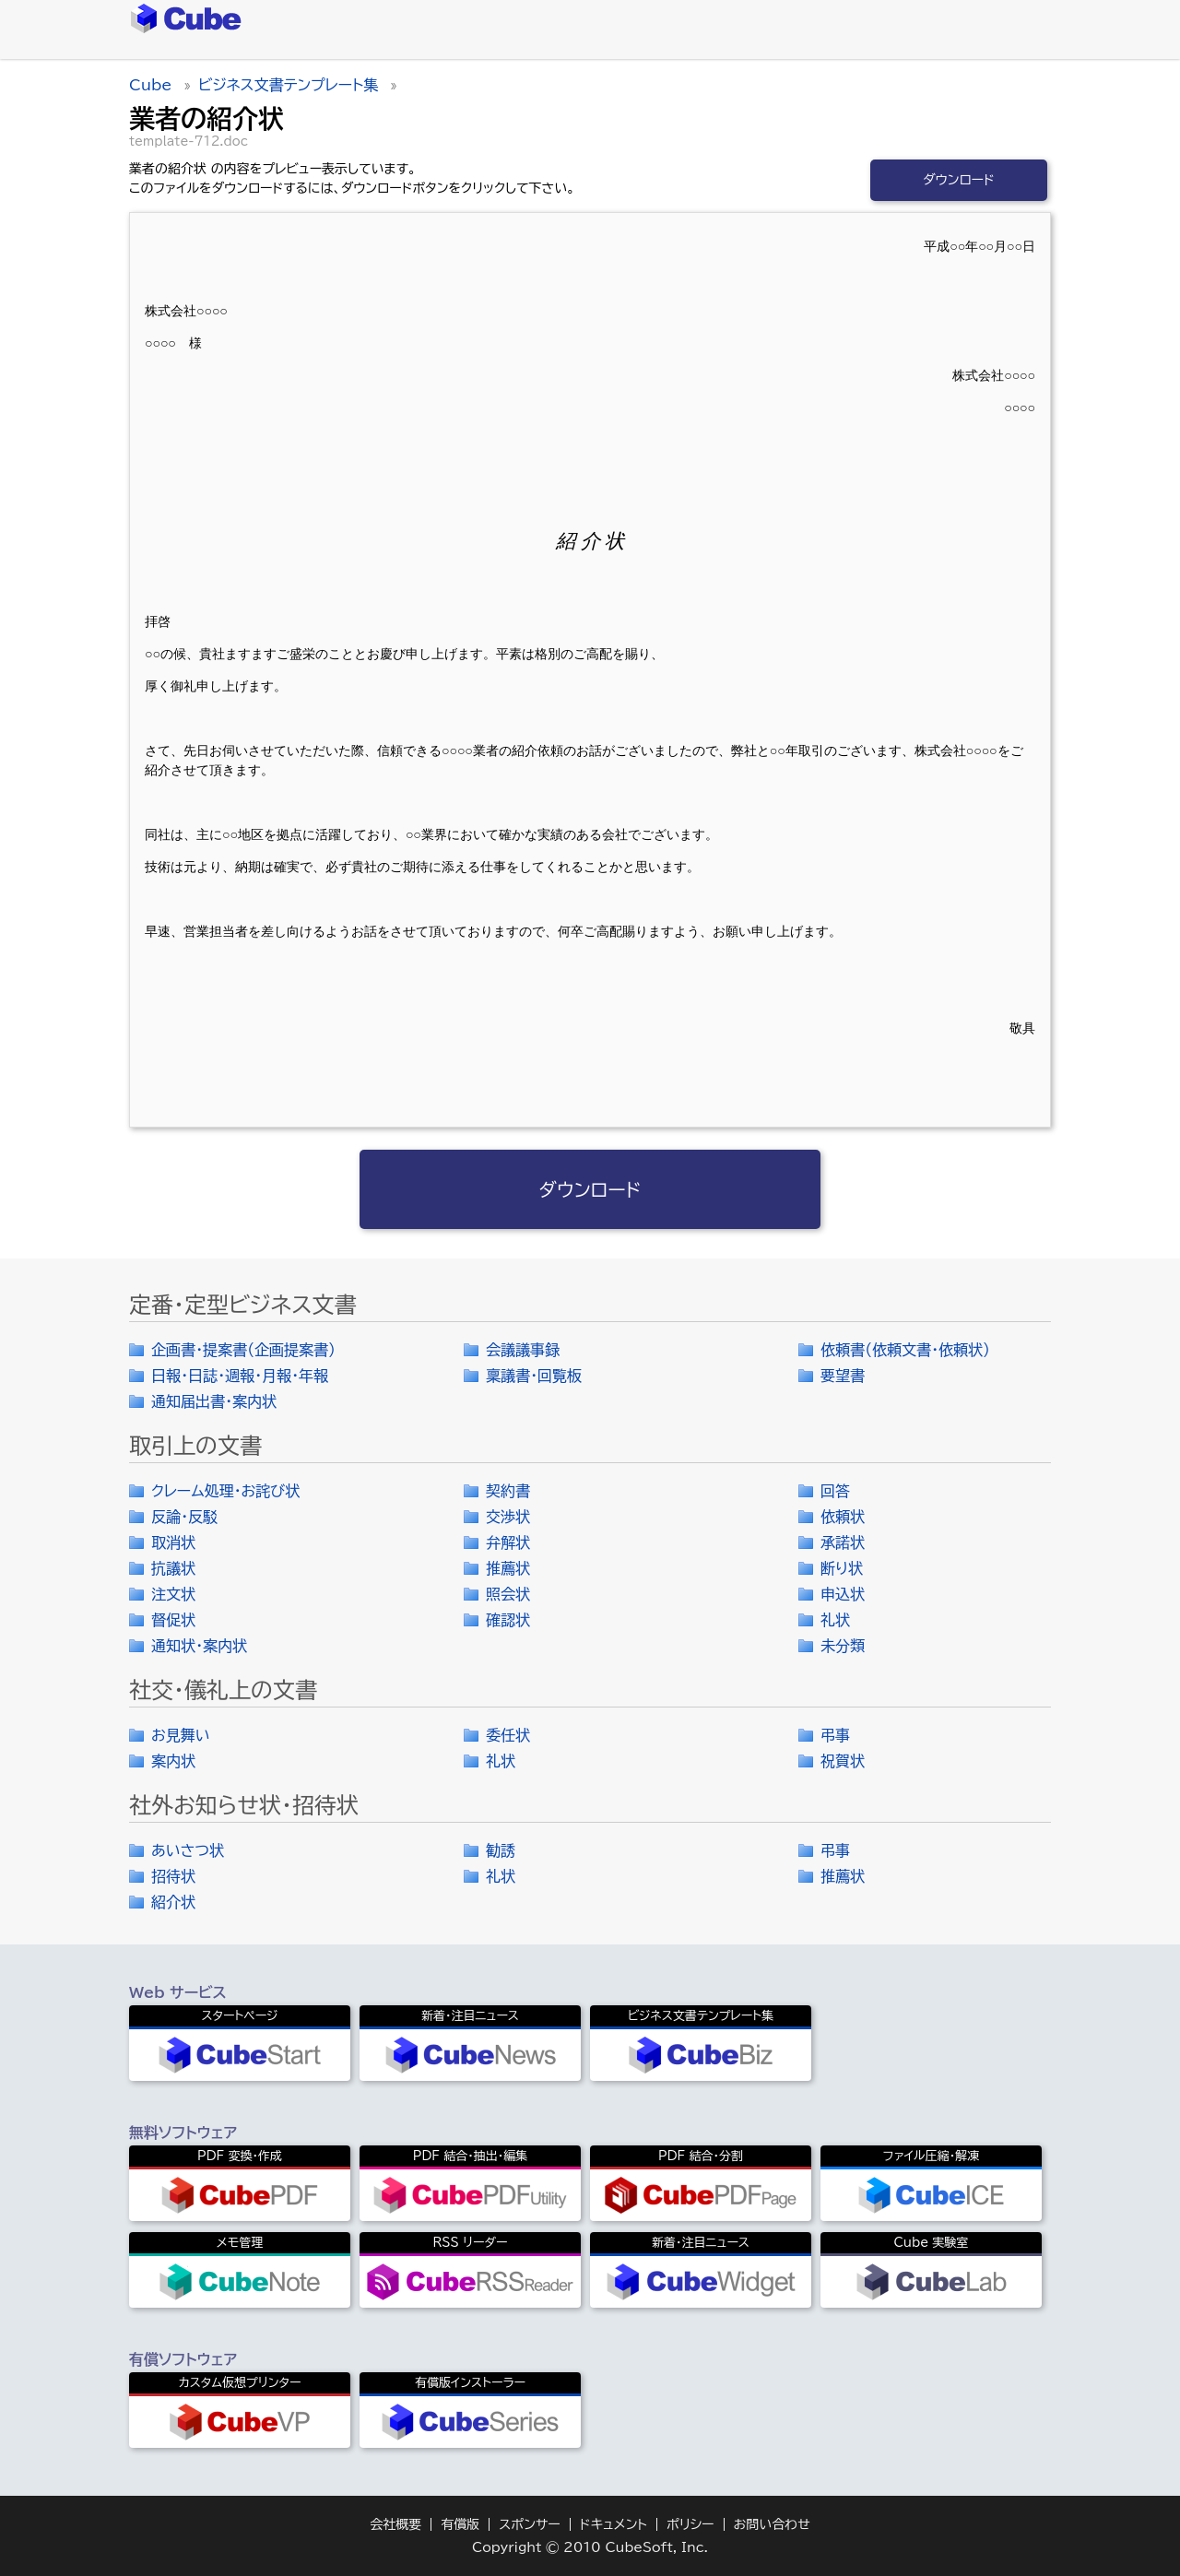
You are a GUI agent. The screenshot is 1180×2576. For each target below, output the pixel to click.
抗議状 (173, 1568)
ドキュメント (613, 2524)
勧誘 (500, 1850)
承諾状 (842, 1542)
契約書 (508, 1490)
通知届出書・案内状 (214, 1401)
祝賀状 (842, 1761)
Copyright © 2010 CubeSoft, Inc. (590, 2547)
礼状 (835, 1620)
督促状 (173, 1620)
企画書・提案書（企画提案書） (243, 1349)
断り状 (841, 1568)
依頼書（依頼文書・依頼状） (905, 1349)
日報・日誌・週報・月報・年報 (239, 1375)
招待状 (173, 1876)
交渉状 (508, 1516)
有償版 (460, 2524)
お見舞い (180, 1735)
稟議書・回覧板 (534, 1375)
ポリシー (690, 2524)
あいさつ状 (187, 1850)
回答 (835, 1490)
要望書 (842, 1375)
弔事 (835, 1735)
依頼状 (842, 1516)
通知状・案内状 (199, 1645)
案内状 (173, 1761)
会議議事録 (523, 1349)
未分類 (842, 1645)
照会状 (508, 1594)
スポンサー (529, 2524)
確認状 (508, 1620)
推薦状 (508, 1568)
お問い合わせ (772, 2524)
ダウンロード (959, 179)
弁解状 (508, 1542)
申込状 (842, 1594)
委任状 (508, 1735)
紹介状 (173, 1902)
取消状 (173, 1542)
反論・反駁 (184, 1516)
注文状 (173, 1594)
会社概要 (395, 2524)
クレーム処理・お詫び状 (225, 1490)
